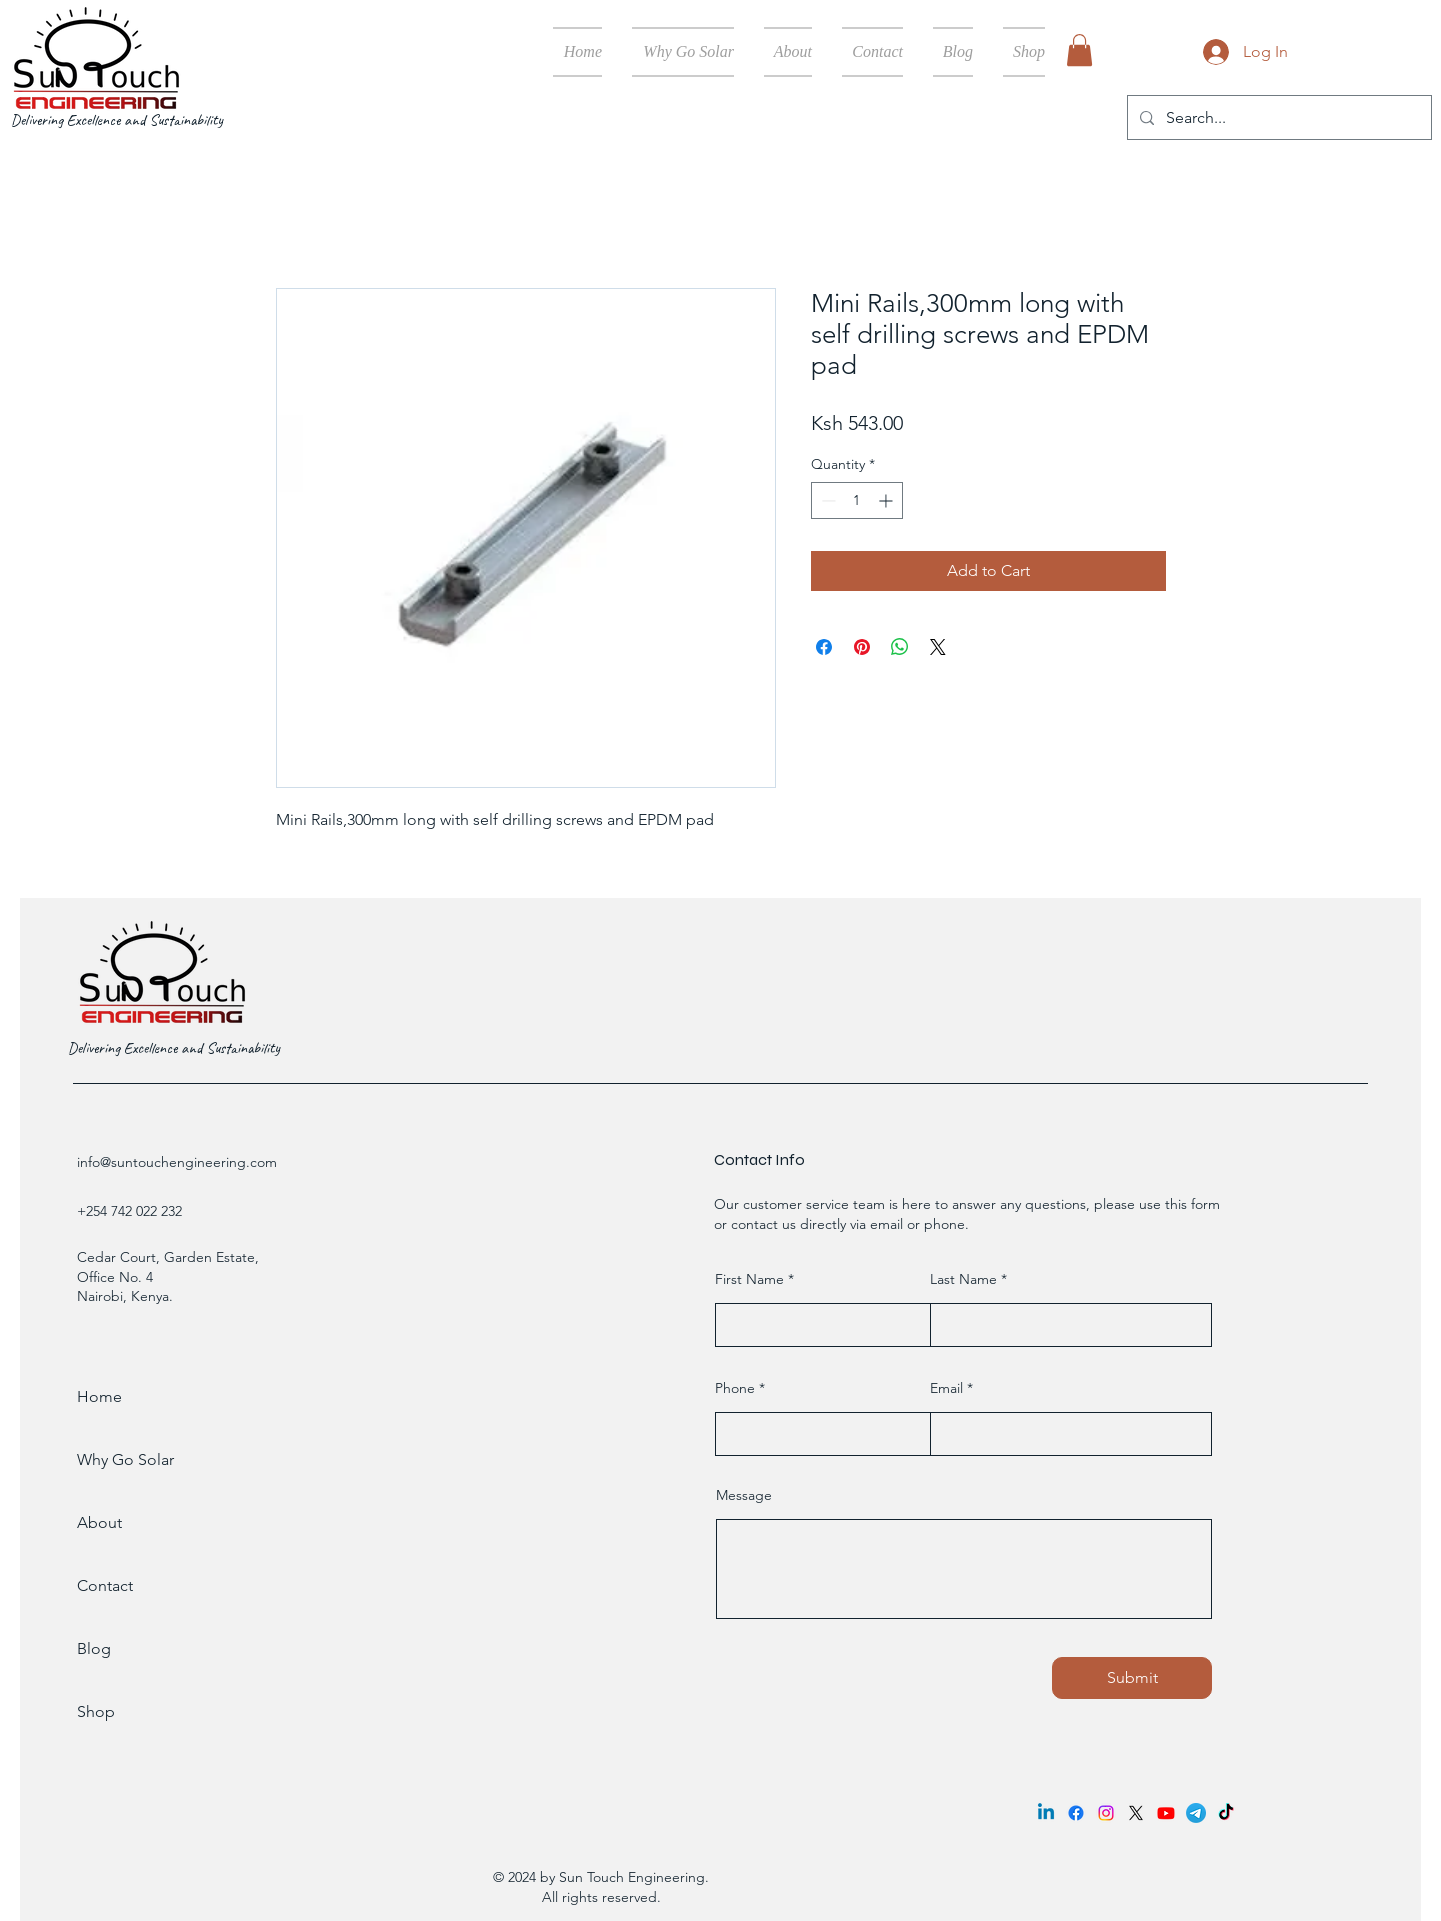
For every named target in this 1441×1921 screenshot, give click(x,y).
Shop (96, 1711)
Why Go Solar (125, 1459)
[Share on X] (938, 647)
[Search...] (1277, 117)
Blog (94, 1648)
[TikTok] (1226, 1813)
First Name (749, 1279)
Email (946, 1388)
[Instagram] (1106, 1813)
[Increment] (887, 500)
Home (99, 1396)
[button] (1079, 50)
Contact (105, 1585)
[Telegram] (1196, 1813)
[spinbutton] (857, 500)
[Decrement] (826, 500)
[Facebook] (1076, 1813)
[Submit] (1132, 1678)
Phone (735, 1388)
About (99, 1522)
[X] (1136, 1813)
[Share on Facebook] (824, 647)
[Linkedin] (1046, 1813)
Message (744, 1495)
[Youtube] (1166, 1813)
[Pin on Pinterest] (862, 647)
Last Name (963, 1279)
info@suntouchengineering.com (177, 1162)
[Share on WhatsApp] (900, 647)
